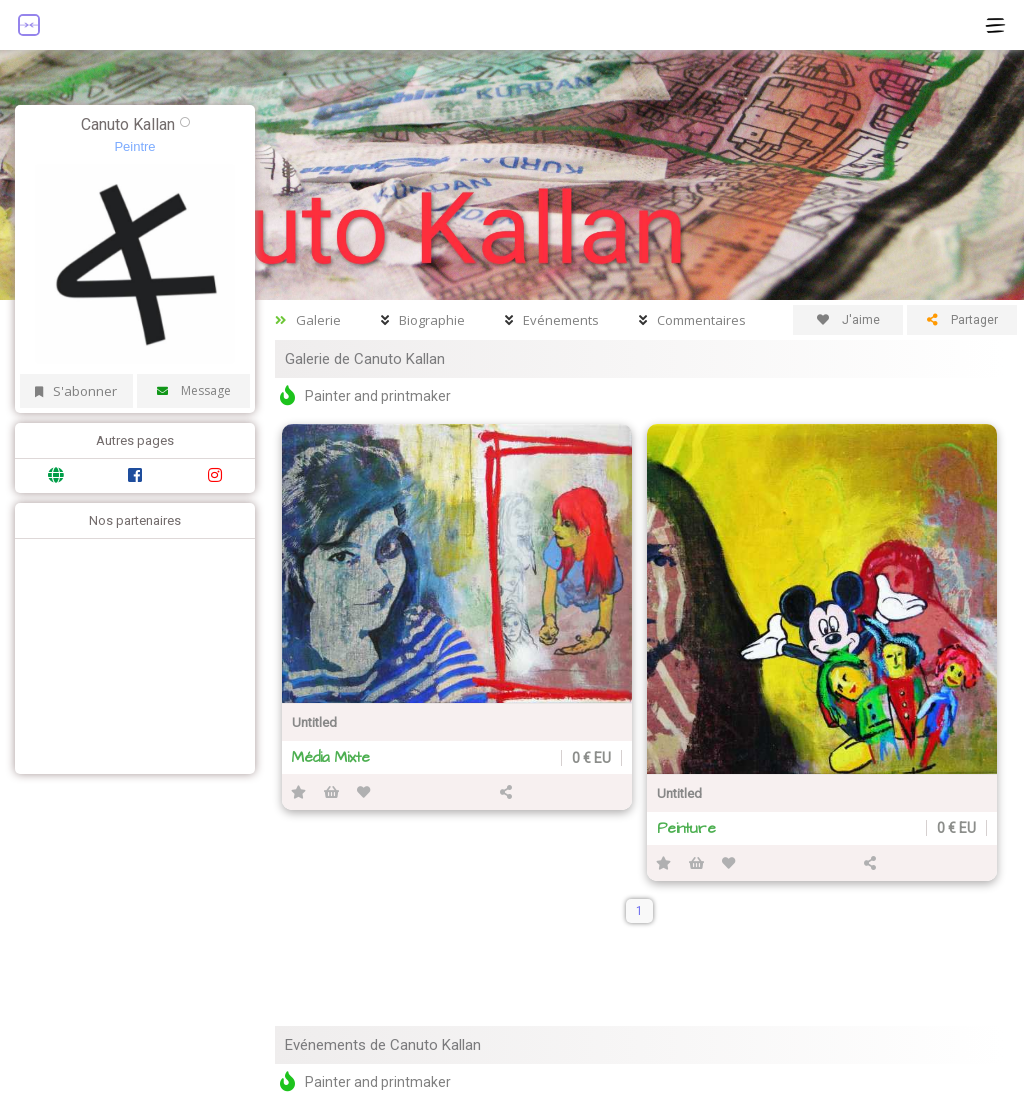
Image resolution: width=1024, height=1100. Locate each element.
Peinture (686, 828)
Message (194, 390)
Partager (962, 320)
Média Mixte (331, 757)
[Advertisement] (130, 654)
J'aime (848, 320)
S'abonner (76, 391)
